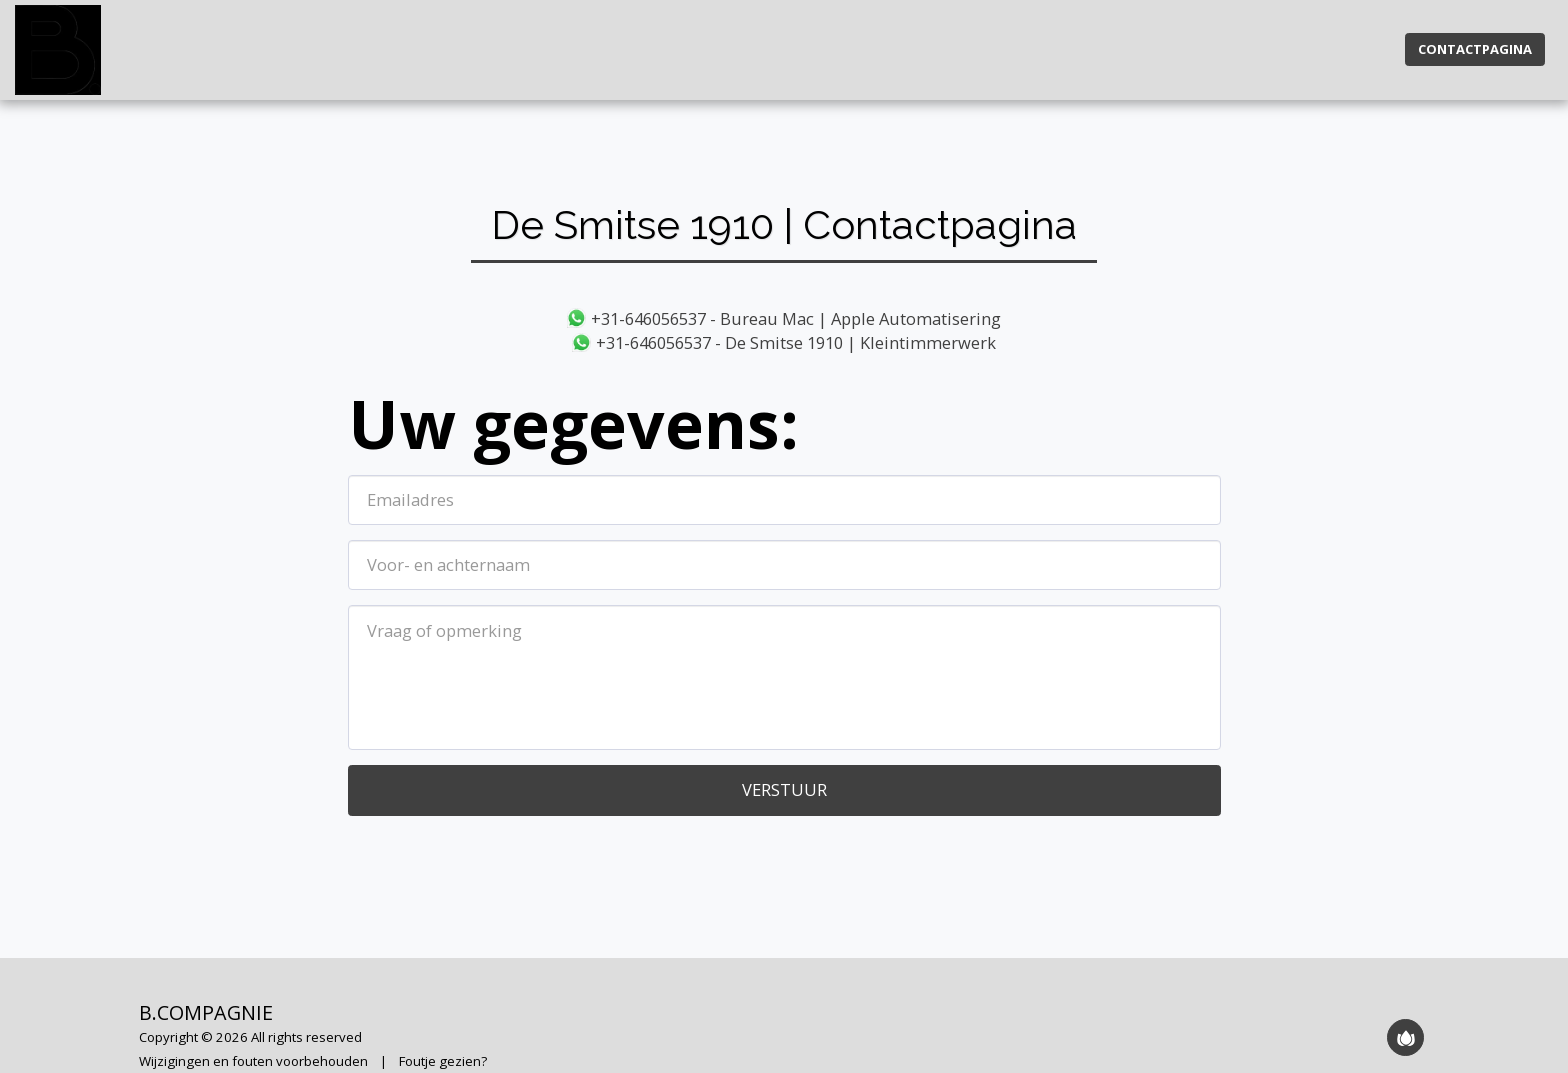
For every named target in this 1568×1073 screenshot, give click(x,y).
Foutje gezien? (443, 1061)
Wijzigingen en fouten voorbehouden (253, 1061)
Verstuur (784, 789)
